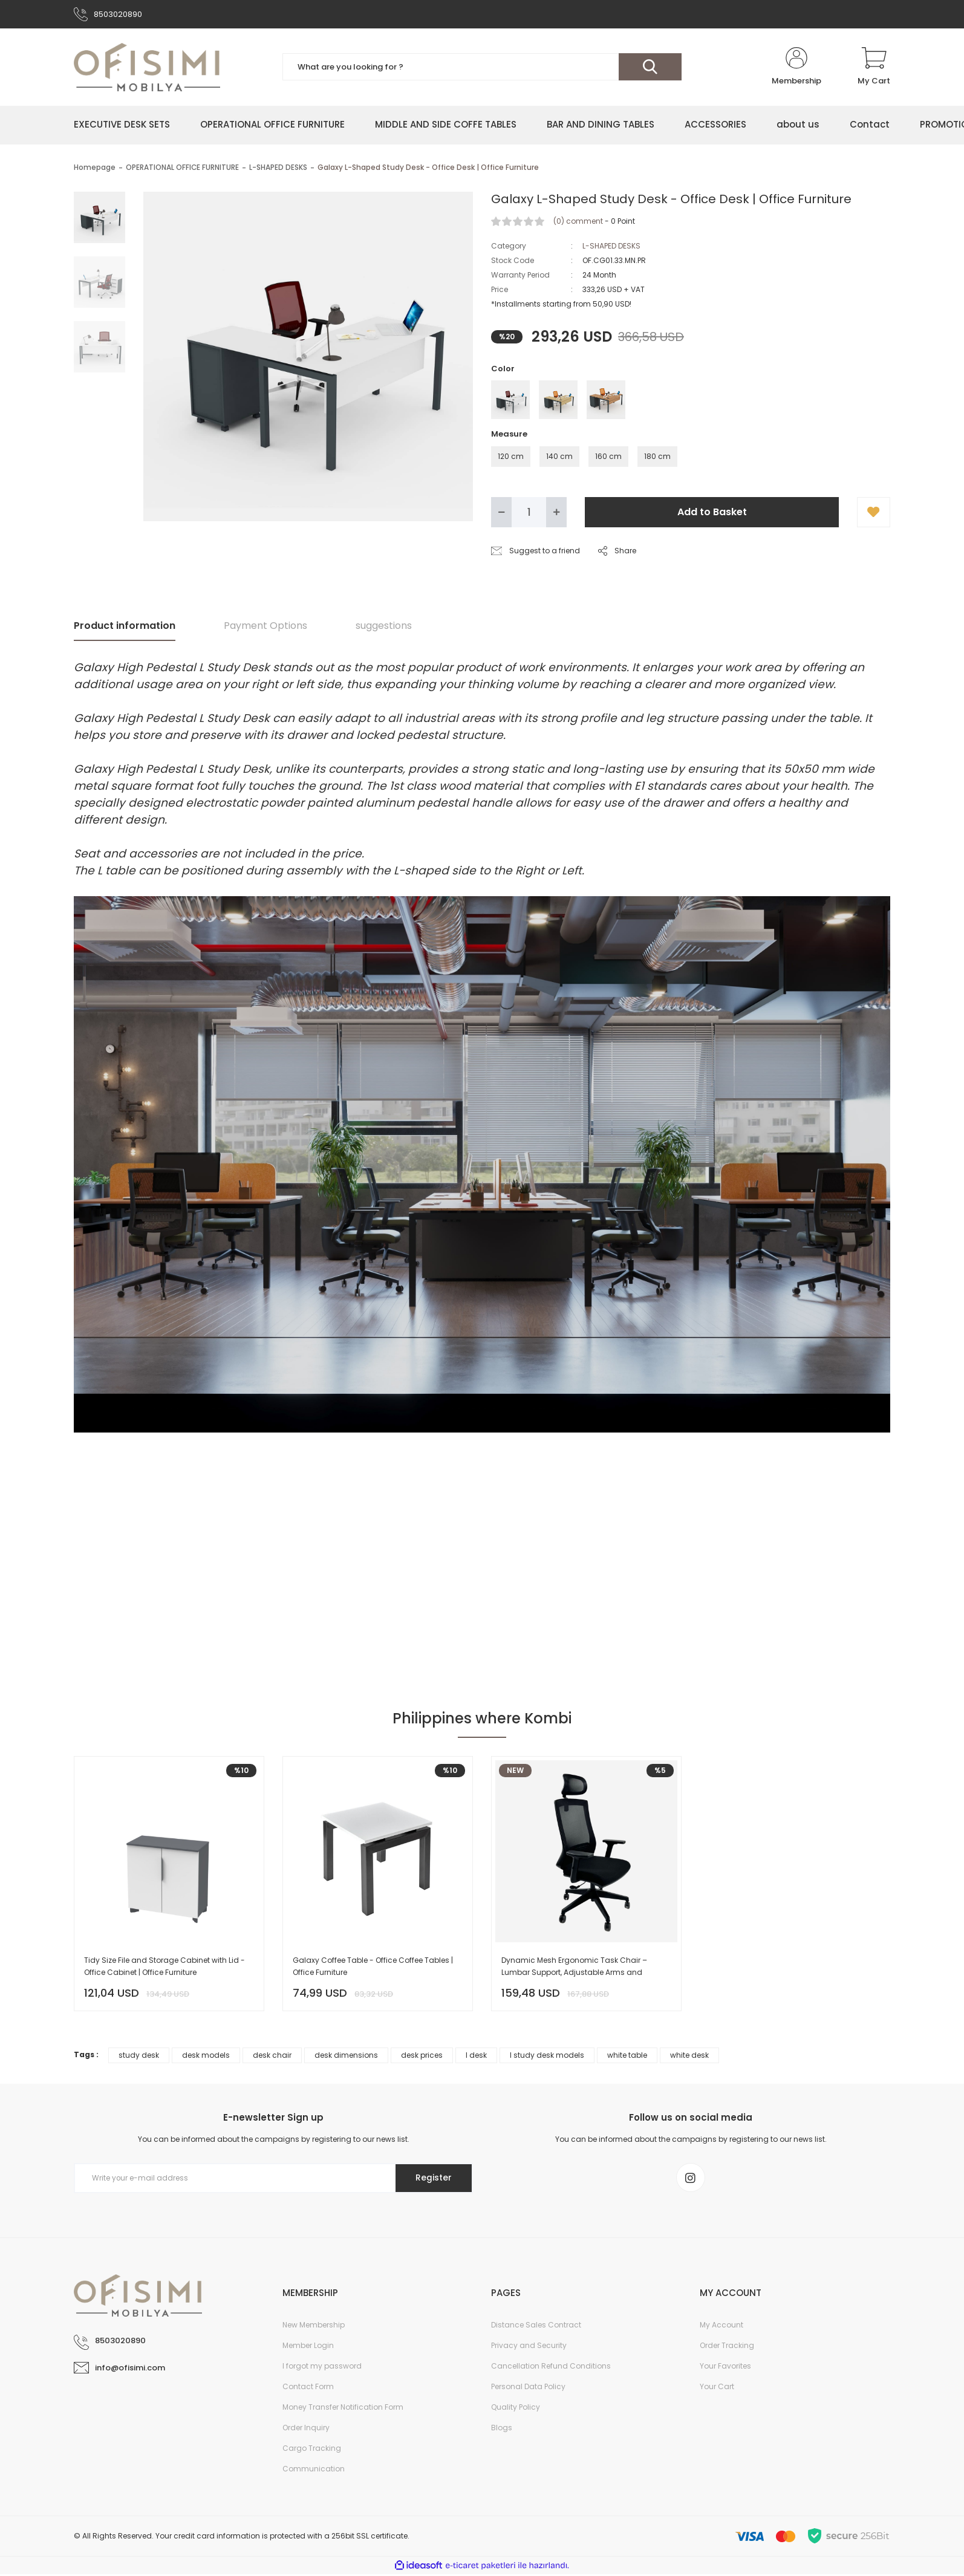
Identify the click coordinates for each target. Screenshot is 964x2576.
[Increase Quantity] (556, 513)
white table (627, 2056)
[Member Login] (796, 67)
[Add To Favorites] (873, 513)
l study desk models (547, 2056)
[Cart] (874, 67)
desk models (206, 2056)
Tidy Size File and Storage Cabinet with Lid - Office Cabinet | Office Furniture (164, 1967)
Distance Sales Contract (536, 2326)
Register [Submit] (432, 2179)
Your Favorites (725, 2368)
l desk (476, 2056)
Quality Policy (515, 2409)
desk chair (272, 2056)
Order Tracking (727, 2347)
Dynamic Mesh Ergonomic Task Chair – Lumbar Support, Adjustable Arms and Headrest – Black (574, 1967)
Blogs (501, 2429)
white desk (689, 2056)
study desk (139, 2056)
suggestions (384, 626)
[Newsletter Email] (273, 2179)
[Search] (482, 68)
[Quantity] (529, 513)
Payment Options (265, 626)
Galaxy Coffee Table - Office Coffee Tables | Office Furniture (373, 1967)
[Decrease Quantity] (501, 513)
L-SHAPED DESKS (611, 246)
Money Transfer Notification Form (342, 2409)
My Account (721, 2326)
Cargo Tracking (311, 2450)
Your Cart (717, 2388)
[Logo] (147, 68)
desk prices (422, 2056)
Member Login (308, 2347)
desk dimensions (346, 2056)
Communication (313, 2470)
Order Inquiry (306, 2429)
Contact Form (308, 2388)
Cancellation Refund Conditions (551, 2368)
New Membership (313, 2326)
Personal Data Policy (528, 2388)
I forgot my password (322, 2368)
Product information (124, 626)
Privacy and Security (529, 2347)
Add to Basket (712, 512)
